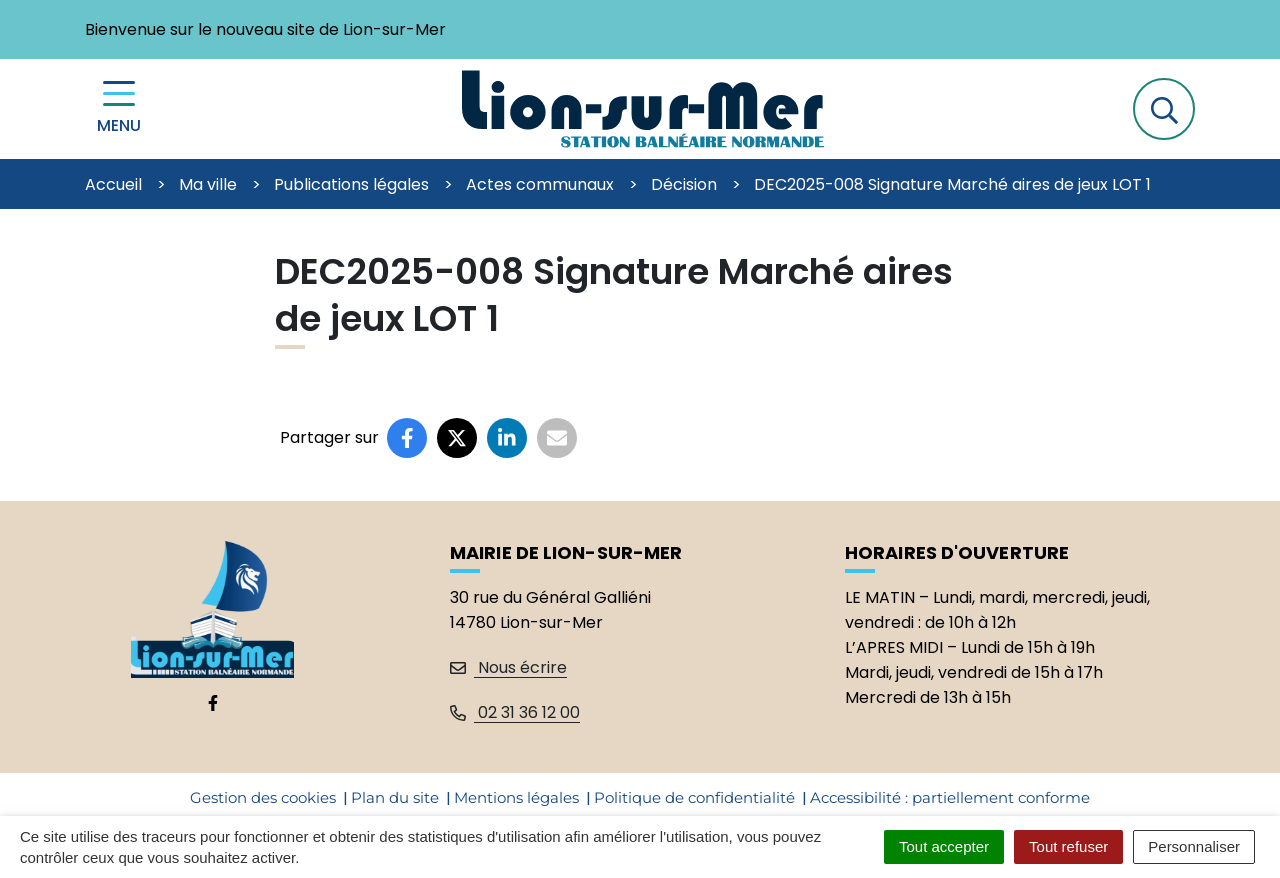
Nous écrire (508, 667)
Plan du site (395, 797)
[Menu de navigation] (119, 109)
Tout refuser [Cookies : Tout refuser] (1068, 846)
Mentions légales (516, 797)
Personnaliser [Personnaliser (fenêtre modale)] (1194, 846)
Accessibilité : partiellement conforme (950, 797)
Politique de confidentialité (694, 797)
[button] (1164, 109)
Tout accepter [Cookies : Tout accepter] (944, 846)
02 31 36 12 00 (515, 712)
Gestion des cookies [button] (263, 797)
